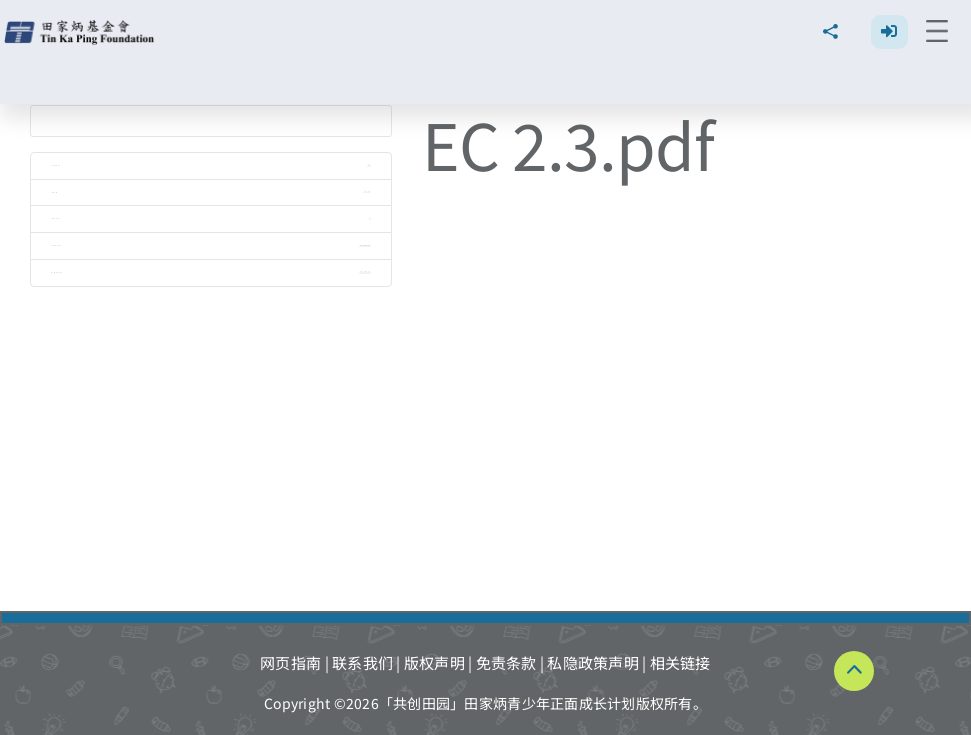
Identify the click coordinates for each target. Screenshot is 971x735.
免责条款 (506, 662)
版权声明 (434, 662)
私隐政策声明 (593, 662)
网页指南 (290, 662)
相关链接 (680, 662)
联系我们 (362, 662)
